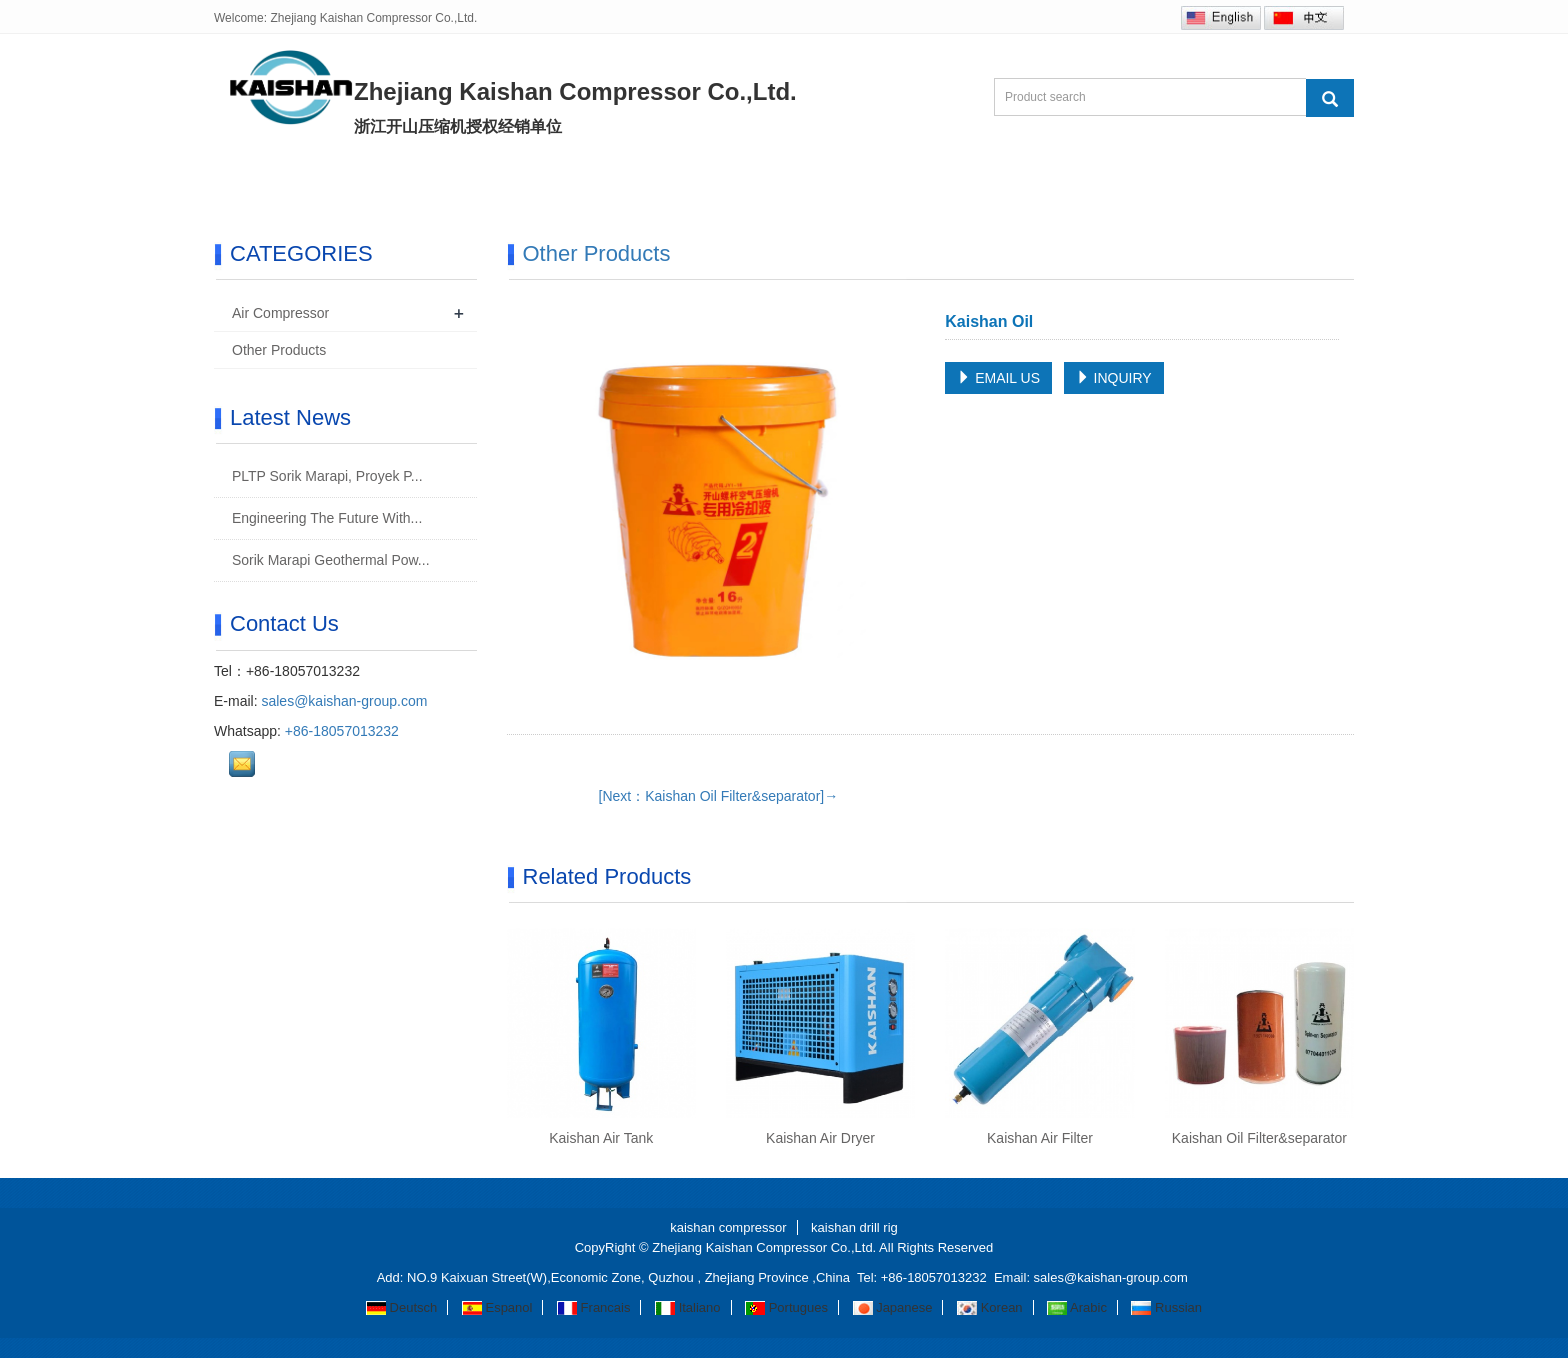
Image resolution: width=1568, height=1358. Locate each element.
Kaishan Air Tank (601, 1138)
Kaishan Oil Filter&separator (1259, 1138)
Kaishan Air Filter (1040, 1138)
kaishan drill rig (854, 1227)
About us (378, 182)
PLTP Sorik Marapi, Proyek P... (325, 476)
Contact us (1063, 182)
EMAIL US (998, 378)
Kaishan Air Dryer (820, 1138)
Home (265, 182)
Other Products (597, 253)
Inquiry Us (929, 182)
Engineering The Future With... (325, 518)
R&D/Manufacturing (763, 182)
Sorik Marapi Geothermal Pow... (329, 560)
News (613, 182)
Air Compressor (280, 313)
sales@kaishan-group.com (344, 701)
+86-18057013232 (342, 731)
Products (501, 182)
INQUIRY (1114, 378)
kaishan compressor (728, 1227)
